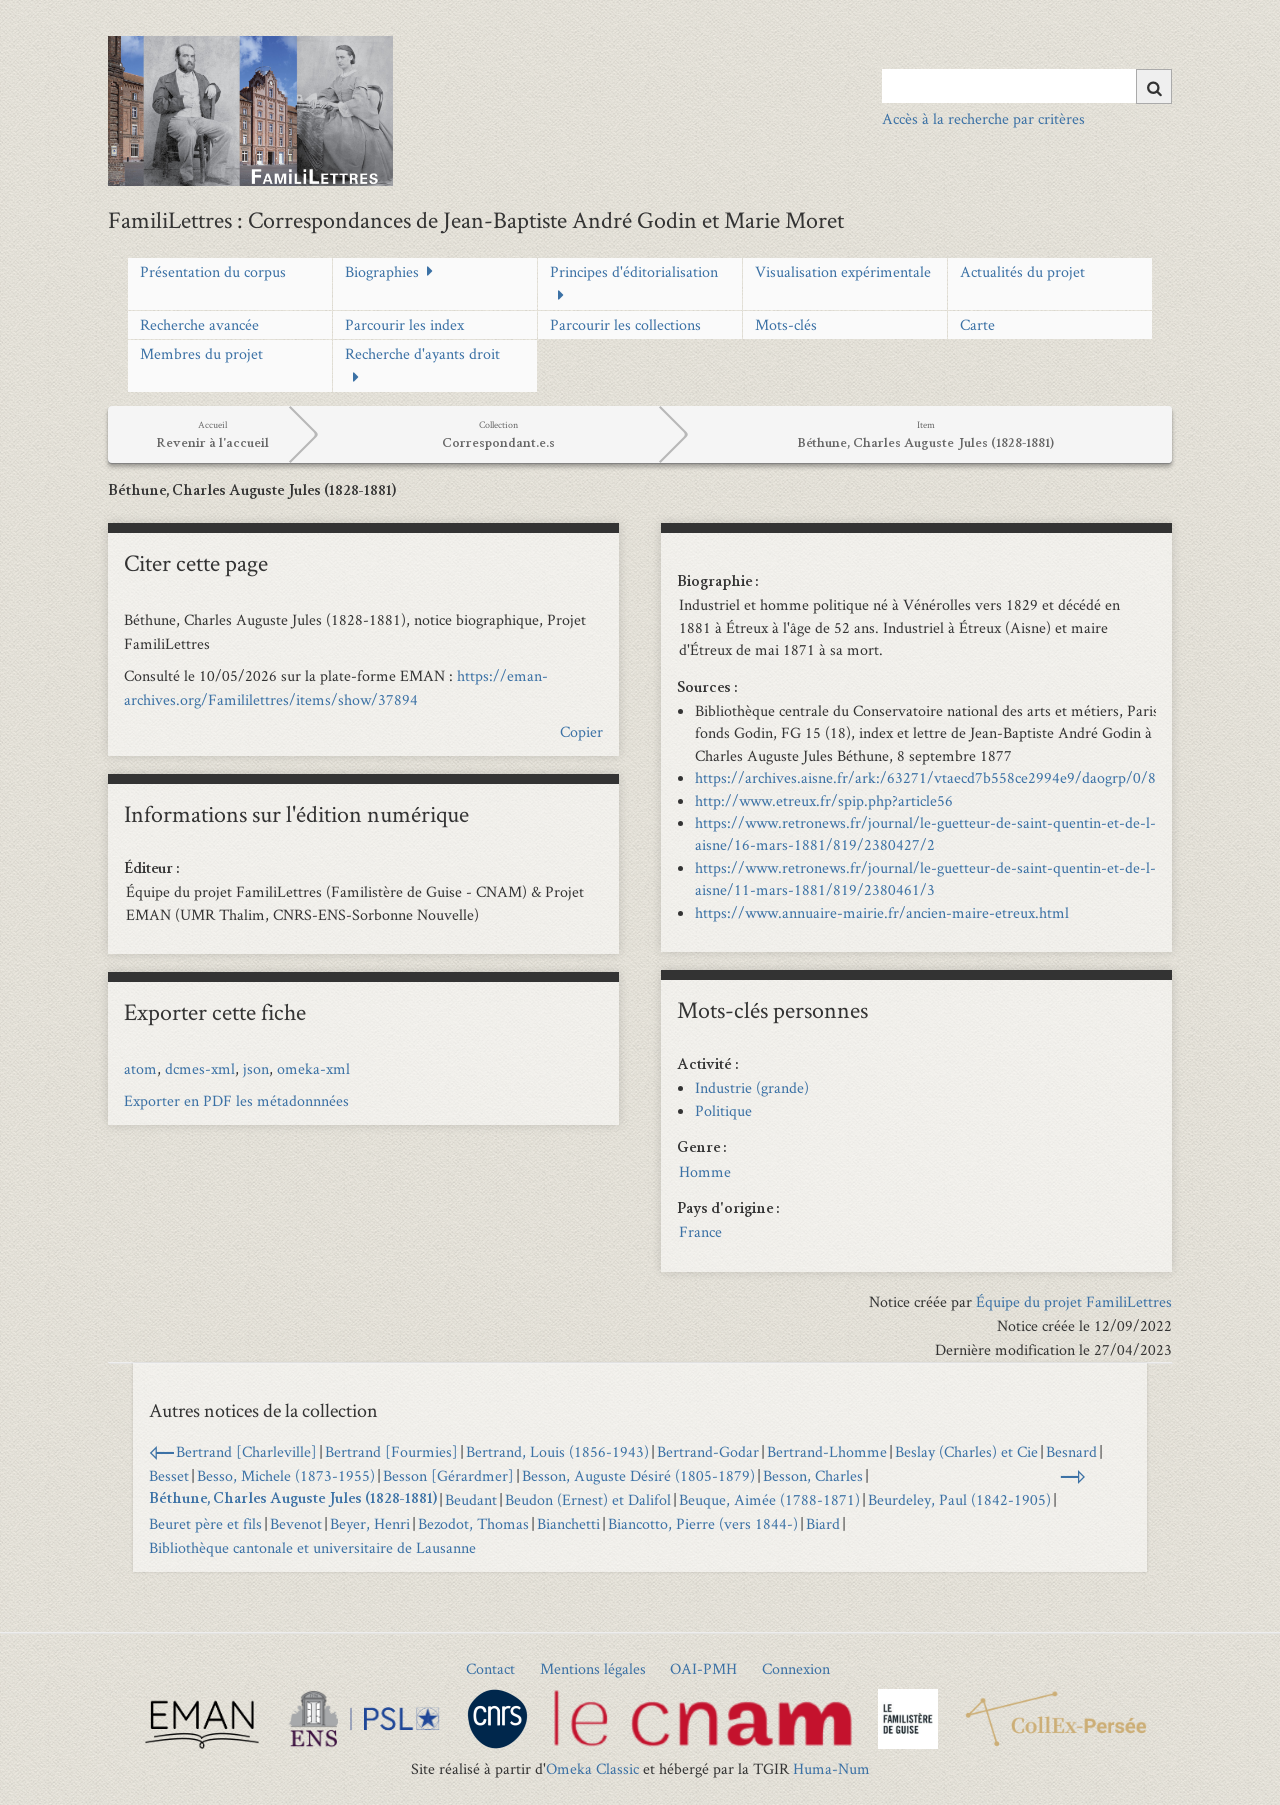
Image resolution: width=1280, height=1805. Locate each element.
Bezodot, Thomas (473, 1523)
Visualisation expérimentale (843, 271)
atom (140, 1068)
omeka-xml (313, 1068)
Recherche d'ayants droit (422, 353)
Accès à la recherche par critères (983, 118)
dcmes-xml (200, 1068)
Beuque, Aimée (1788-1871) (769, 1499)
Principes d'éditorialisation (634, 271)
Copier (581, 731)
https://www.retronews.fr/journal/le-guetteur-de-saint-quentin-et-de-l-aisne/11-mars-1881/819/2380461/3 (925, 878)
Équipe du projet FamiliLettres (1074, 1301)
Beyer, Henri (370, 1523)
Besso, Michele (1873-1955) (286, 1475)
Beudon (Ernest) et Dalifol (588, 1499)
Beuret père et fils (205, 1523)
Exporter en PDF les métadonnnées (236, 1100)
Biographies (382, 271)
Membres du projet (201, 353)
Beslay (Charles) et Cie (966, 1451)
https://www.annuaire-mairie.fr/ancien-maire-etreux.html (882, 912)
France (700, 1231)
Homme (705, 1171)
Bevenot (296, 1523)
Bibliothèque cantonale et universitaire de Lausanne (312, 1547)
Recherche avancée (199, 324)
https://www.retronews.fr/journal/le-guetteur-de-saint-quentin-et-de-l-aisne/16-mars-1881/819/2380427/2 (925, 833)
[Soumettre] (1154, 86)
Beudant (471, 1499)
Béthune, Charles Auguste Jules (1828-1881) (293, 1500)
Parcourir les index (404, 324)
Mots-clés (786, 324)
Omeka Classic (592, 1768)
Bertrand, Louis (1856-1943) (557, 1451)
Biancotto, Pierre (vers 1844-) (703, 1523)
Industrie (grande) (752, 1087)
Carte (977, 324)
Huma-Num (831, 1768)
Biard (823, 1523)
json (256, 1068)
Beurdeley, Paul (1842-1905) (959, 1499)
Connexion (796, 1668)
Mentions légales (593, 1668)
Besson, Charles (813, 1475)
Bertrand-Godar (708, 1451)
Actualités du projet (1022, 271)
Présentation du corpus (213, 271)
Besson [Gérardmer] (448, 1475)
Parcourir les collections (625, 324)
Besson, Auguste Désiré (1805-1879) (638, 1475)
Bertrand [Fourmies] (391, 1451)
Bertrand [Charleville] (246, 1451)
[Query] (1026, 86)
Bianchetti (568, 1523)
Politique (723, 1110)
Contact (490, 1668)
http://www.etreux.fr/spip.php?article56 (824, 800)
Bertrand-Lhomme (827, 1451)
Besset (169, 1475)
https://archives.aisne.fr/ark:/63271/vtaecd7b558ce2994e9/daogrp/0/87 (929, 777)
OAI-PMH (703, 1668)
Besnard (1071, 1451)
